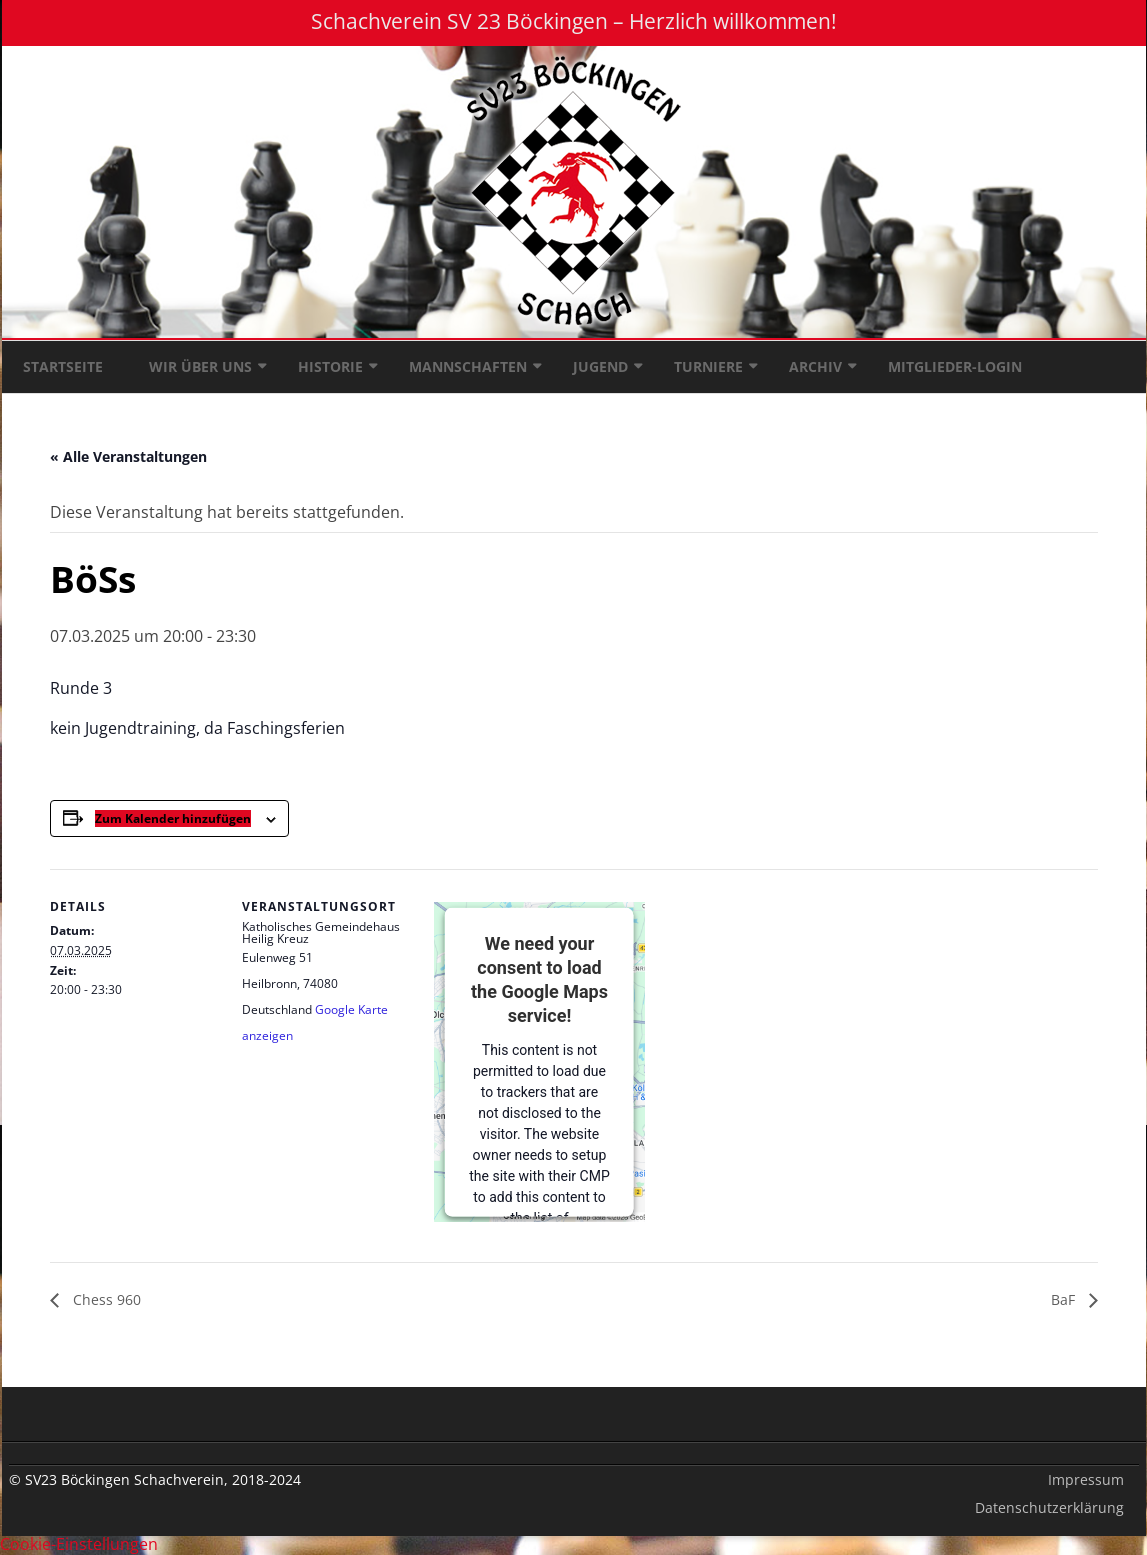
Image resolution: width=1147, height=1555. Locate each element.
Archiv (815, 366)
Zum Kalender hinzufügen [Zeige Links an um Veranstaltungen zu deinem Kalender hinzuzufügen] (173, 818)
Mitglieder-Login (955, 366)
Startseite (63, 366)
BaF (1065, 1299)
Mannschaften (468, 366)
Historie (330, 366)
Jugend (600, 366)
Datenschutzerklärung (1049, 1507)
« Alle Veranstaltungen (128, 456)
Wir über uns (200, 366)
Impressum (1086, 1479)
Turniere (708, 366)
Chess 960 (105, 1299)
